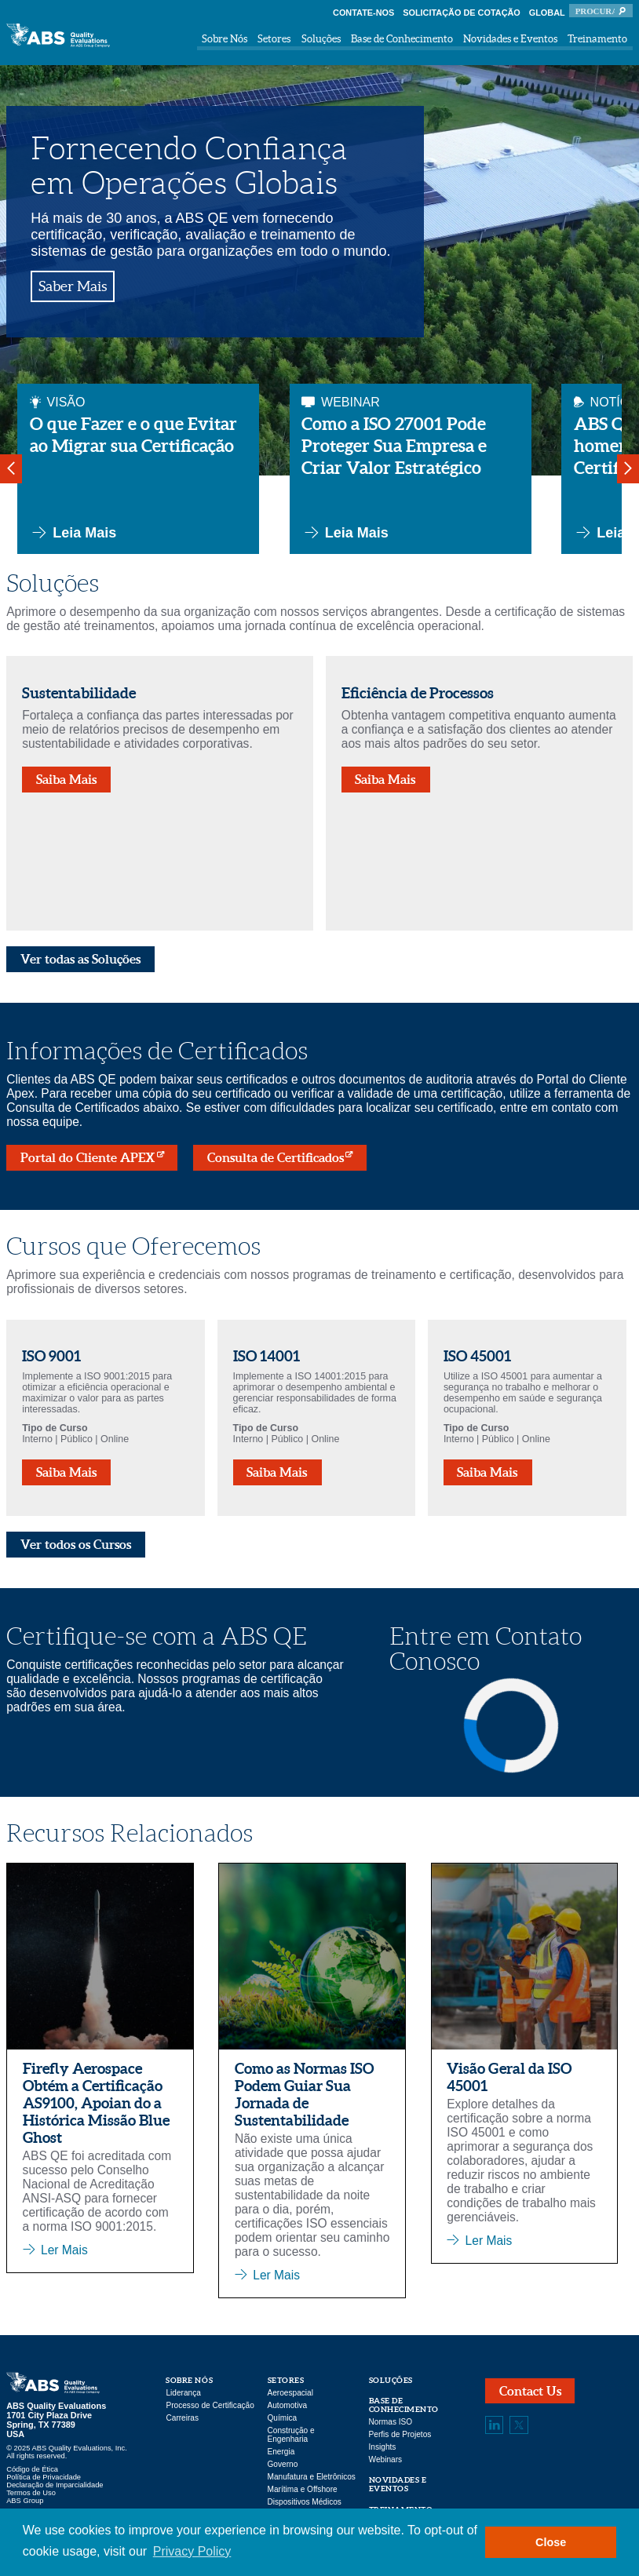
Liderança (183, 2392)
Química (283, 2418)
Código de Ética (32, 2469)
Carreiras (182, 2418)
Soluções (321, 39)
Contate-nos (363, 12)
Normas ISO (391, 2422)
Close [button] (550, 2542)
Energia (281, 2451)
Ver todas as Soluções (80, 959)
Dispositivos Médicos (304, 2502)
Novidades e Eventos (510, 39)
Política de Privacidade (43, 2477)
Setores (273, 39)
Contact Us (530, 2391)
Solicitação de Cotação (461, 12)
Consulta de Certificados (275, 1157)
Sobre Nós (224, 39)
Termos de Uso (31, 2493)
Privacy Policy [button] (192, 2551)
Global (547, 12)
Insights (382, 2447)
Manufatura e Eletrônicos (312, 2476)
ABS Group (24, 2501)
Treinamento (597, 39)
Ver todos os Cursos (76, 1544)
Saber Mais (72, 286)
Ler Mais (64, 2250)
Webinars (386, 2459)
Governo (283, 2464)
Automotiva (288, 2405)
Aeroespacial (290, 2392)
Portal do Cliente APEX (87, 1157)
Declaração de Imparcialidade (54, 2485)
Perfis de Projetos (400, 2434)
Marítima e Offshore (303, 2489)
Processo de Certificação (210, 2405)
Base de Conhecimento (402, 39)
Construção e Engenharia (291, 2434)
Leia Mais (73, 533)
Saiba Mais (66, 779)
